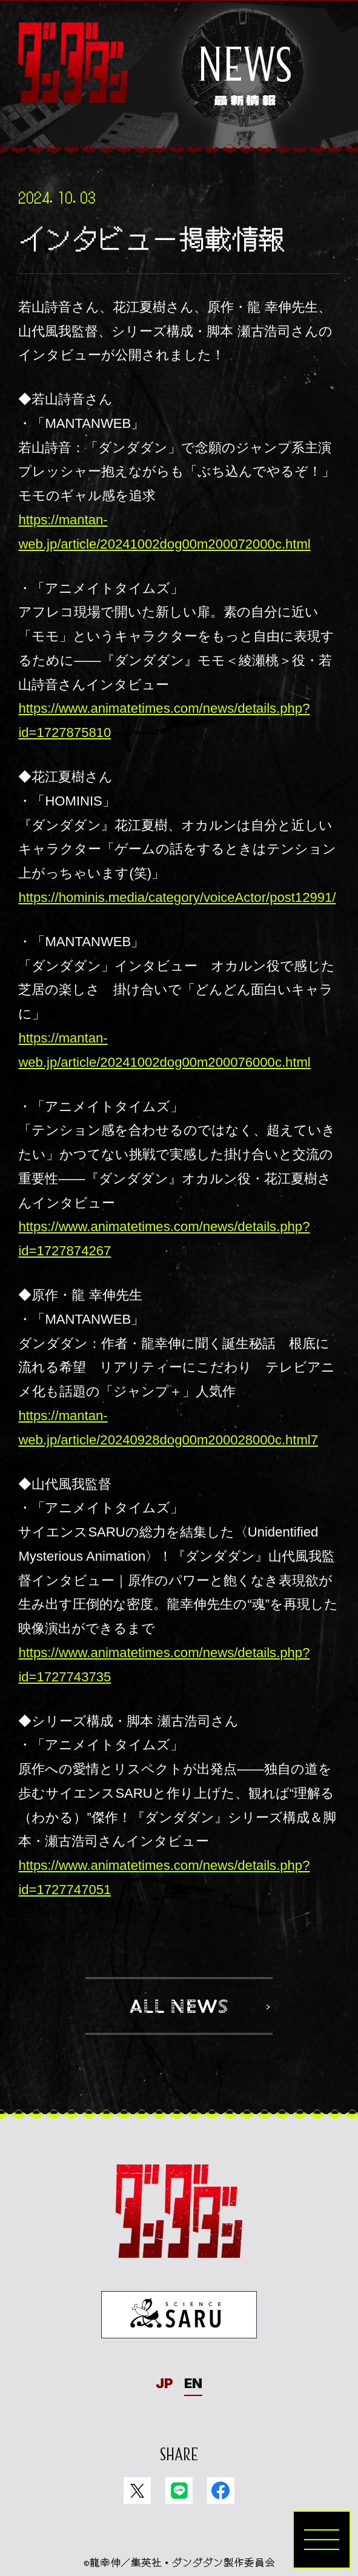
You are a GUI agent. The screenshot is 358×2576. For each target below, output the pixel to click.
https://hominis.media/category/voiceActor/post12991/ (177, 897)
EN (193, 2383)
